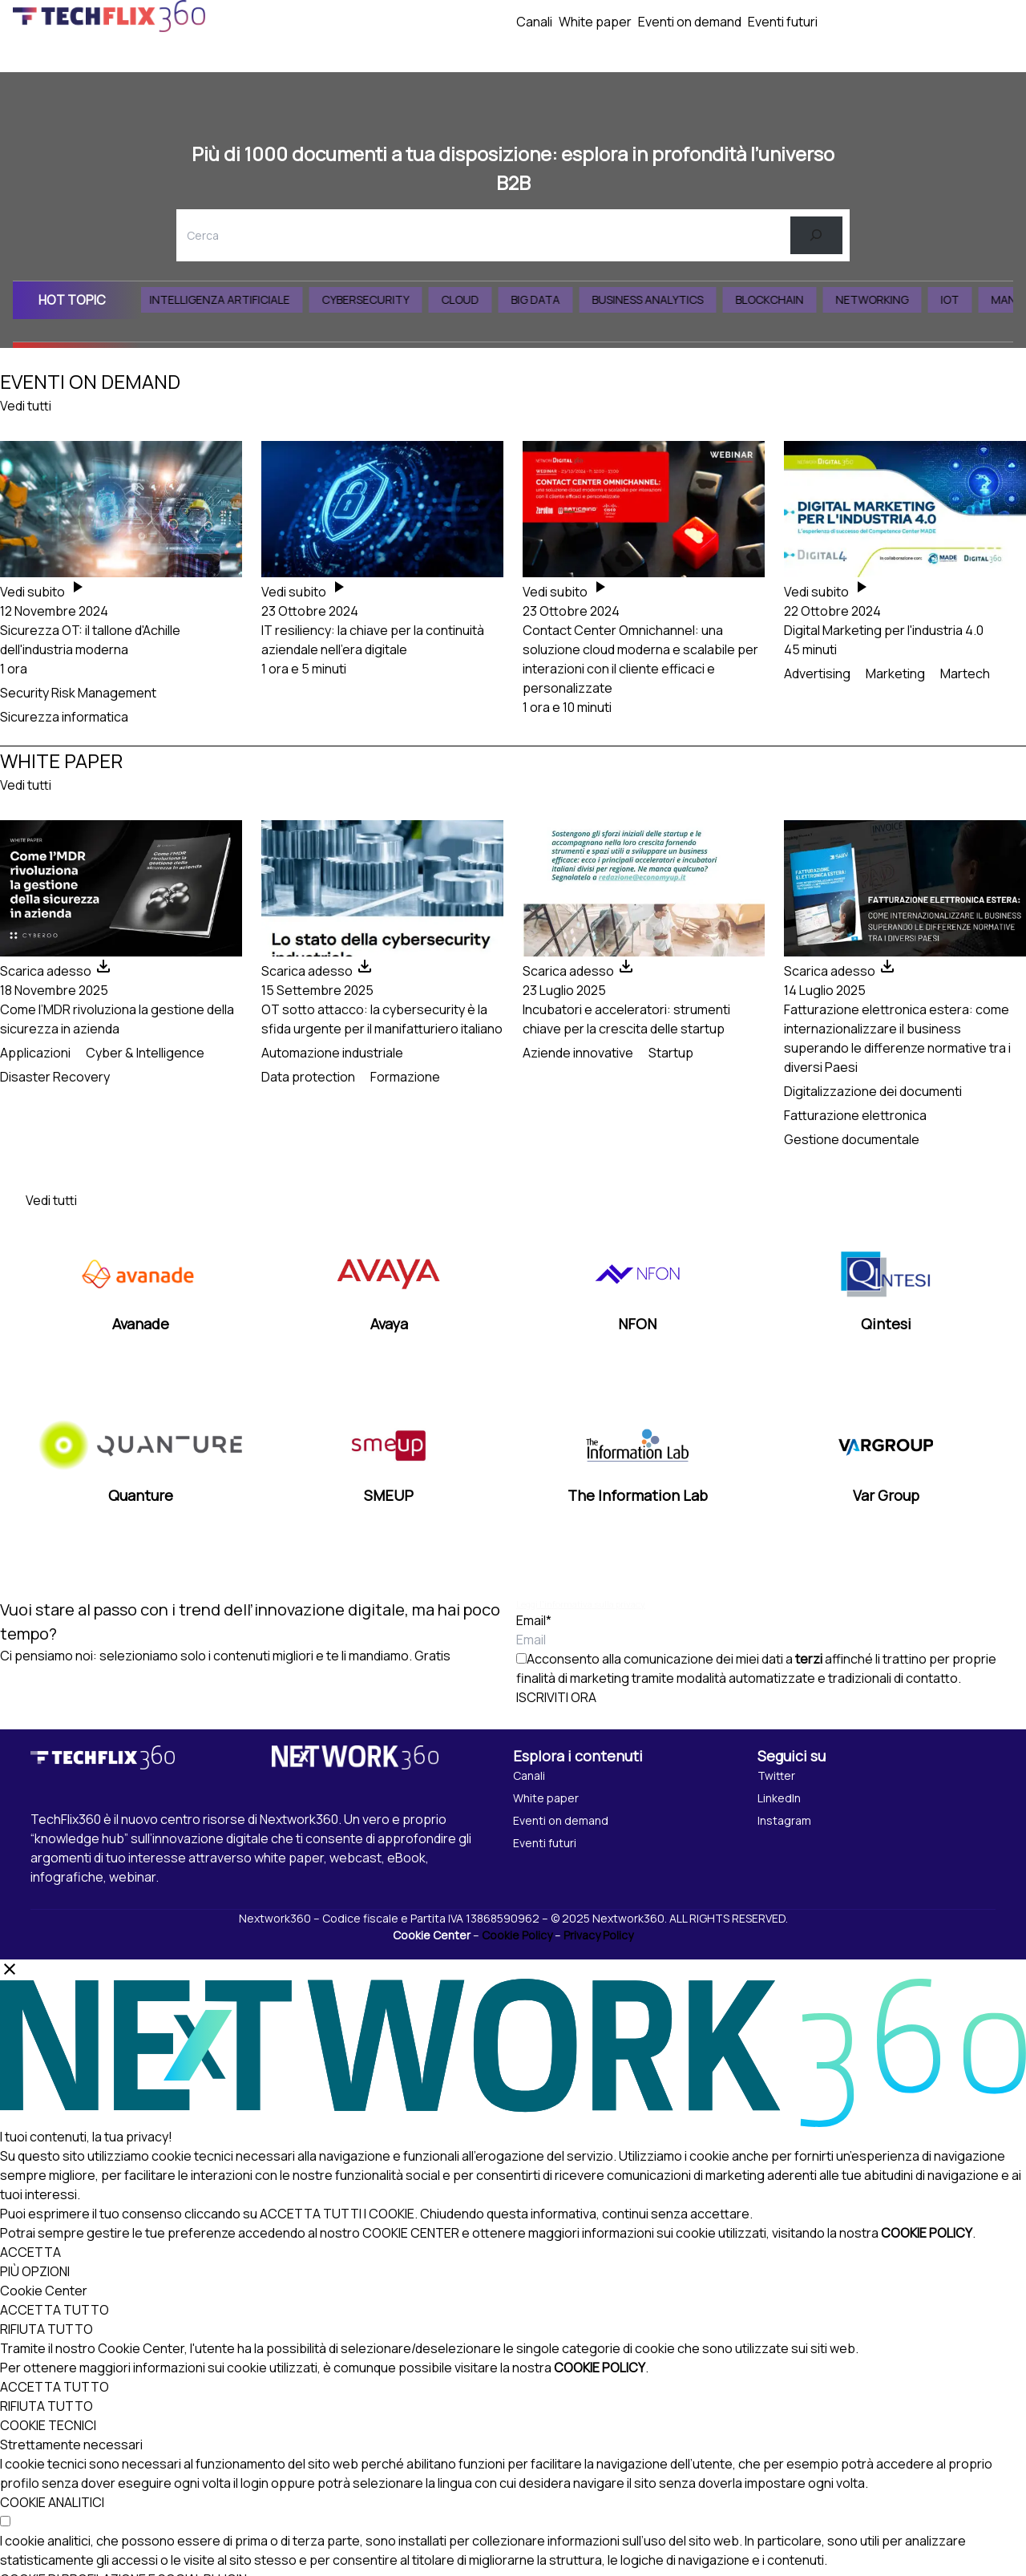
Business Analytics (664, 299)
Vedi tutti (25, 406)
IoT (966, 299)
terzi (808, 1659)
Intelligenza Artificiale (236, 299)
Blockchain (786, 299)
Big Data (551, 299)
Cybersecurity (382, 299)
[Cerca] (816, 235)
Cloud (476, 299)
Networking (888, 299)
